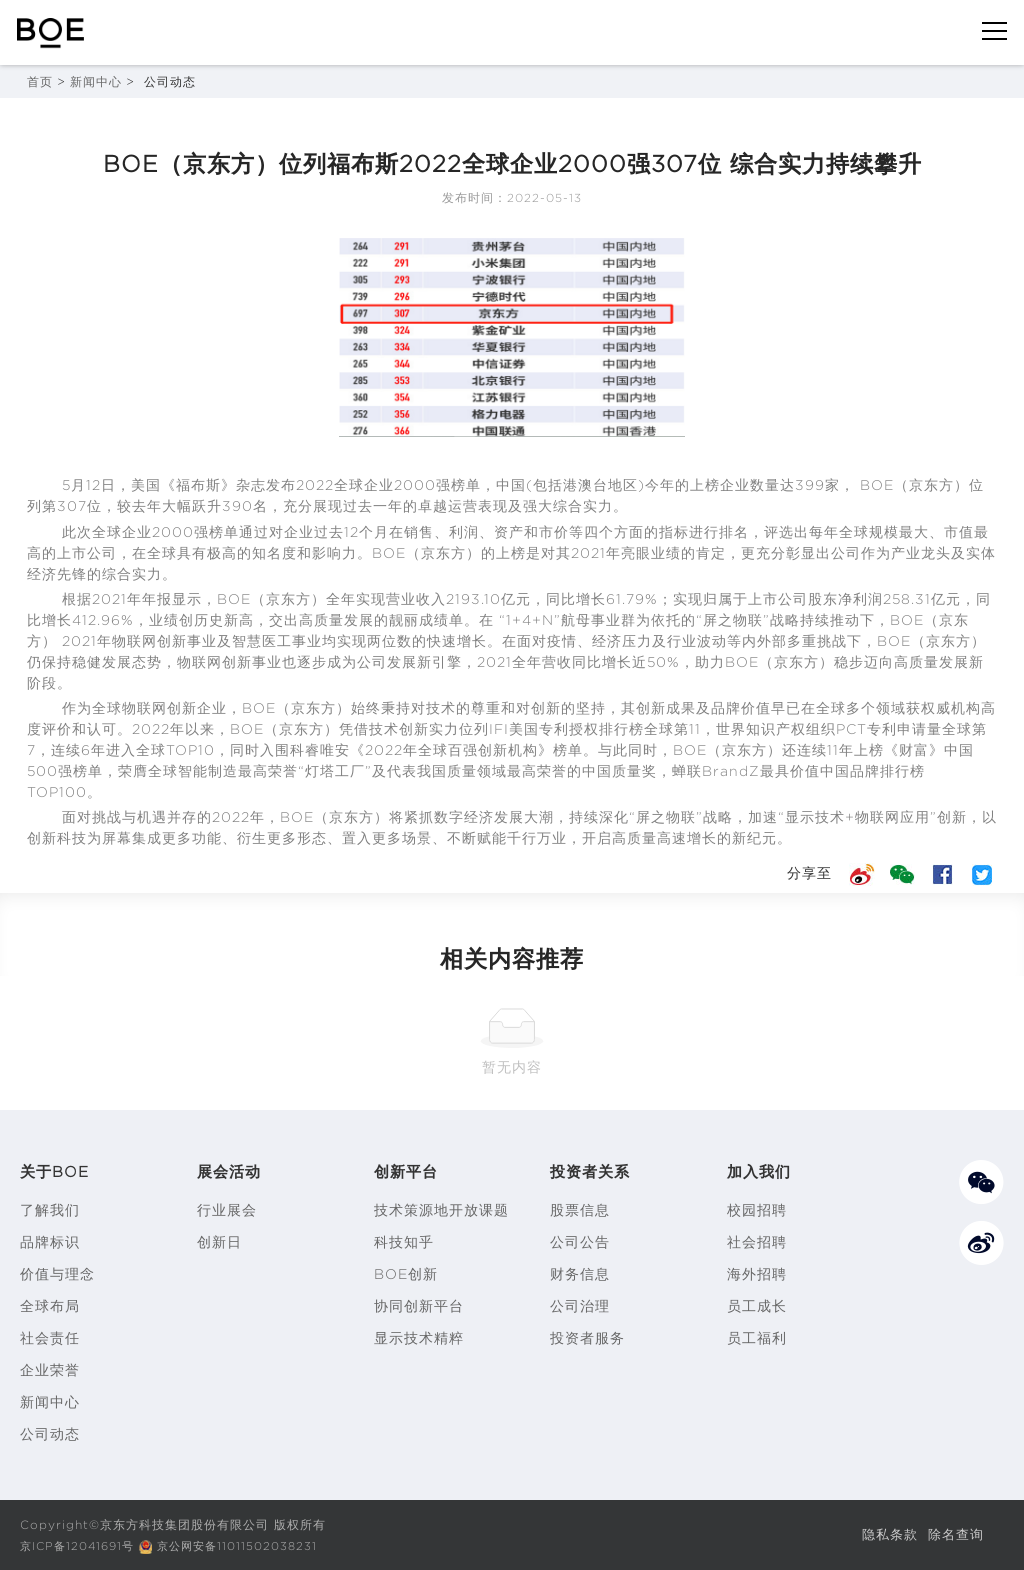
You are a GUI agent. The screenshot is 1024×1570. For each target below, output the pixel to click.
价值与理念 (57, 1274)
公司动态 (50, 1434)
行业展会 (227, 1210)
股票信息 (580, 1210)
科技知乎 (404, 1242)
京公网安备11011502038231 (249, 1545)
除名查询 (954, 1534)
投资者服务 (587, 1338)
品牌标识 (50, 1242)
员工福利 (757, 1338)
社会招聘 (757, 1242)
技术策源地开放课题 (441, 1210)
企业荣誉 (50, 1370)
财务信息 (580, 1274)
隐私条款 (884, 1534)
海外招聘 (757, 1274)
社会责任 (50, 1338)
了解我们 (50, 1210)
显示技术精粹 (419, 1338)
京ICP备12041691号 (81, 1545)
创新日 (219, 1242)
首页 (40, 81)
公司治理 (580, 1306)
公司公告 (580, 1242)
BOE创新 (406, 1274)
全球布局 (50, 1306)
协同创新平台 (419, 1306)
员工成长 (757, 1306)
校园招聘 (757, 1210)
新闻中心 (96, 81)
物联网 (134, 641)
